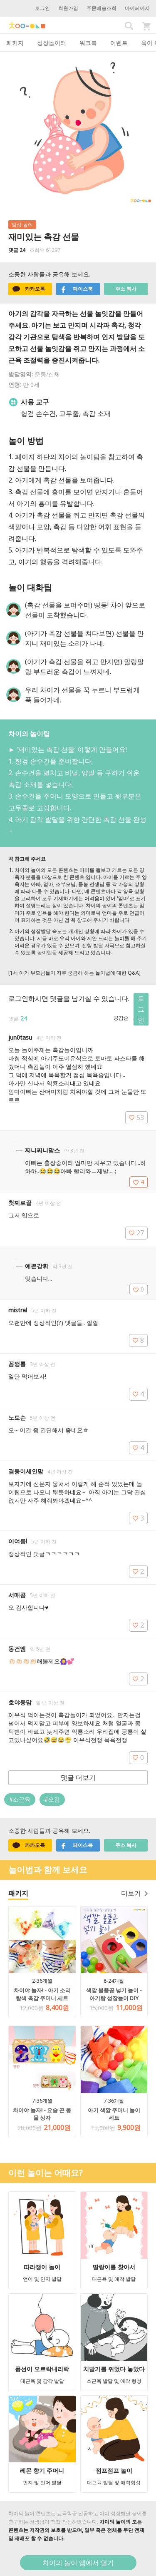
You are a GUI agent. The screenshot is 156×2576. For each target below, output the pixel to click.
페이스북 (76, 289)
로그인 (42, 8)
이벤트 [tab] (119, 43)
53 (136, 1117)
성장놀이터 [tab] (51, 43)
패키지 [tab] (15, 43)
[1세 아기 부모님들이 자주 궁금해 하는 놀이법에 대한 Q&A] (74, 972)
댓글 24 (16, 250)
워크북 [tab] (88, 43)
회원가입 (68, 8)
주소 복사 (125, 288)
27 (136, 1232)
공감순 (121, 1017)
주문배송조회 (101, 8)
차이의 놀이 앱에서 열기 (78, 2562)
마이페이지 (137, 8)
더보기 (134, 1893)
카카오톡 (28, 289)
